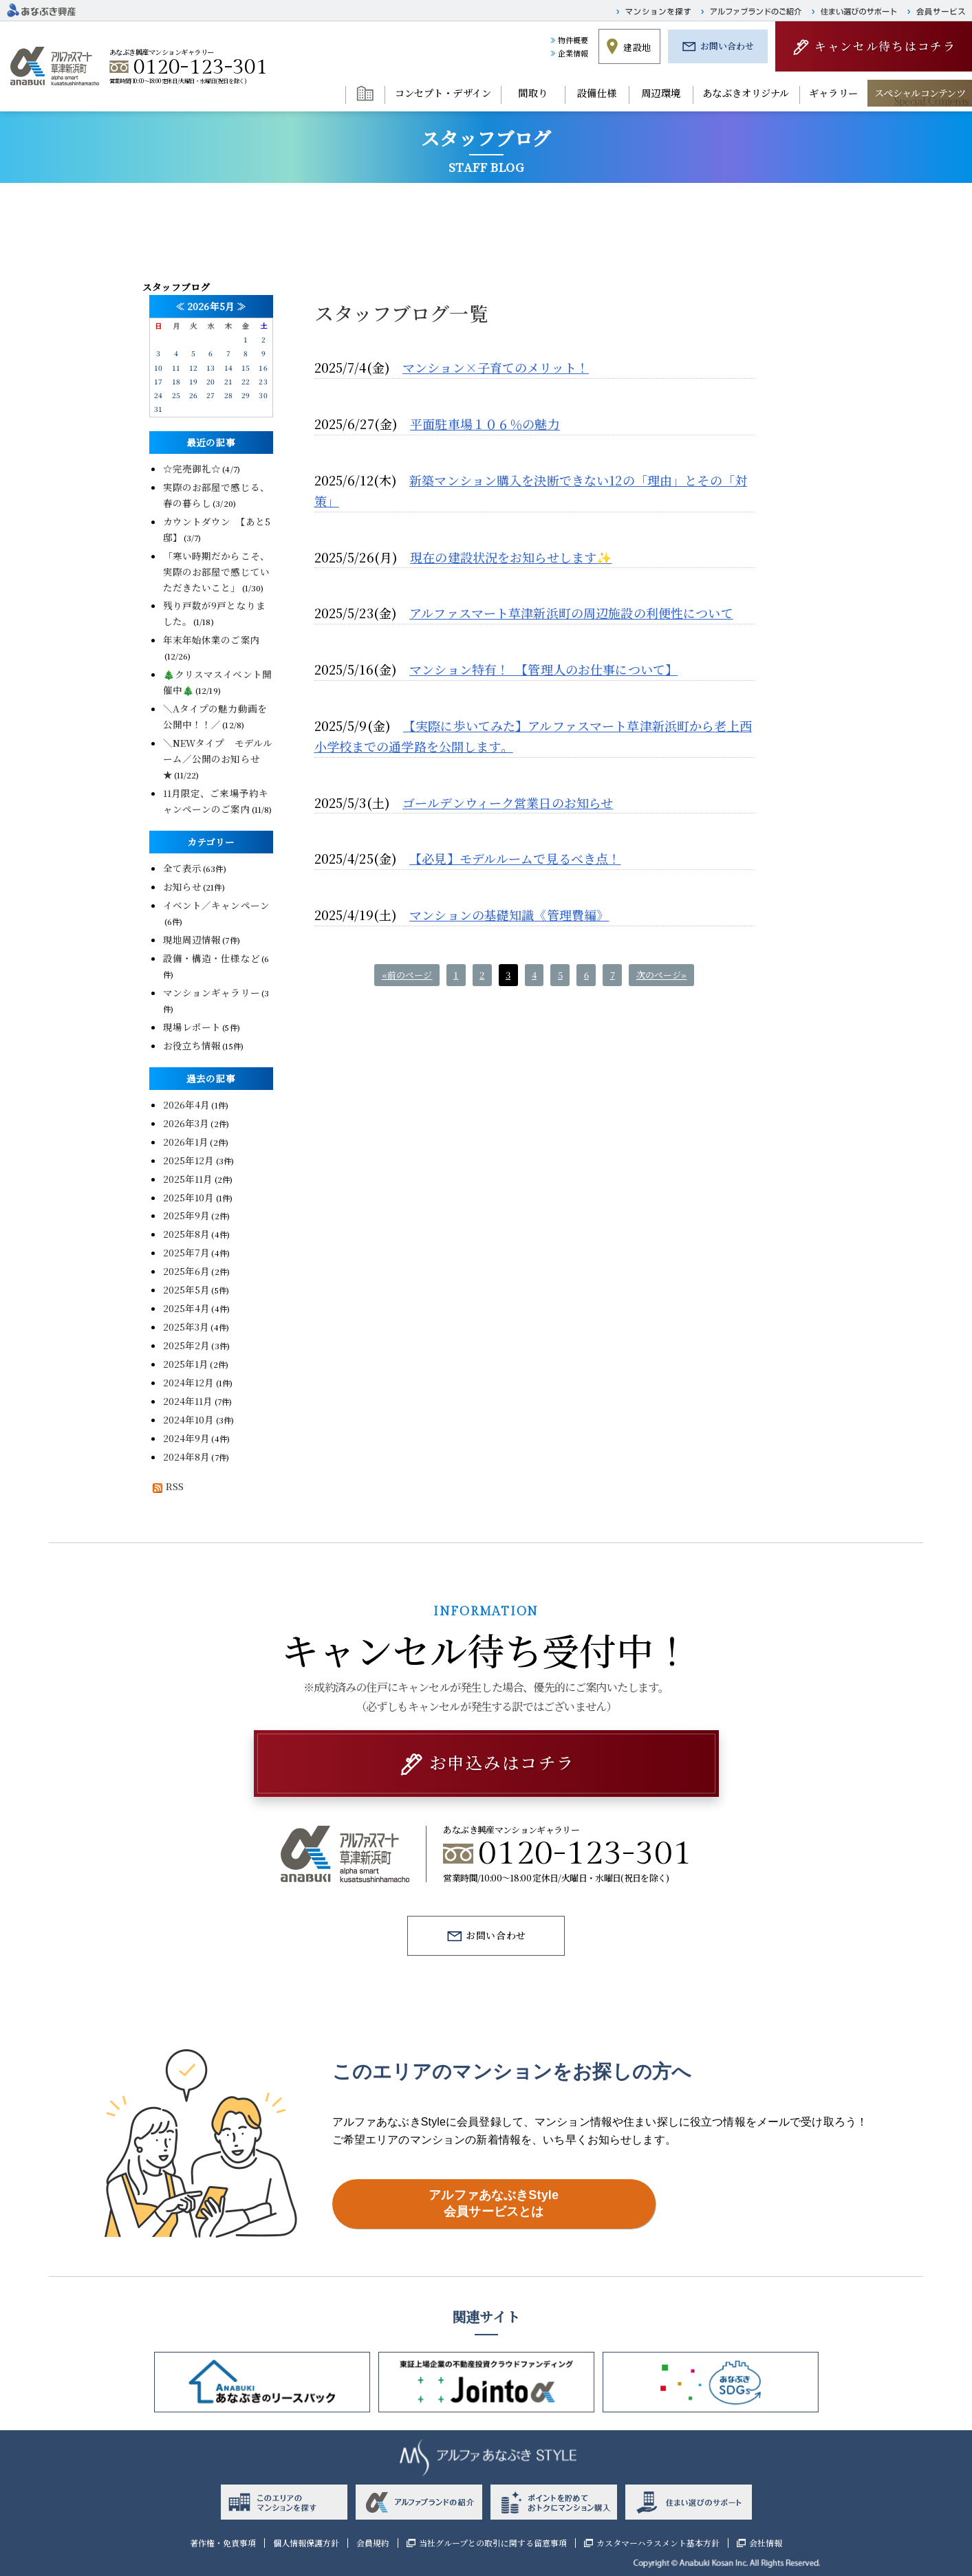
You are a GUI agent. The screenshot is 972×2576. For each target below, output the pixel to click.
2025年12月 (189, 1160)
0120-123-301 (200, 67)
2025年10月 (189, 1197)
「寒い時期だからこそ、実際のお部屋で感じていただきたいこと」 (216, 571)
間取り (532, 93)
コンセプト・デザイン (443, 93)
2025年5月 (186, 1289)
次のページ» (661, 974)
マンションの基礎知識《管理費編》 (509, 915)
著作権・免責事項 (223, 2543)
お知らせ (182, 886)
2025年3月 (186, 1326)
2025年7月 (186, 1252)
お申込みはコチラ (501, 1762)
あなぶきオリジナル (745, 93)
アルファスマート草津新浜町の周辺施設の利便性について (571, 613)
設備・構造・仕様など (211, 958)
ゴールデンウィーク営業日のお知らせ (507, 802)
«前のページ (407, 974)
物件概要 (573, 39)
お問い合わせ (727, 45)
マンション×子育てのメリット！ (495, 367)
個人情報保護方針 (306, 2543)
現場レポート (192, 1027)
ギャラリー (833, 93)
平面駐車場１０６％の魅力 (485, 424)
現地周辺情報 (192, 939)
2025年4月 (186, 1308)
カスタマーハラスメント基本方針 (658, 2543)
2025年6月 (186, 1271)
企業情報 (573, 52)
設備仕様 (596, 93)
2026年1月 (186, 1141)
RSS (166, 1486)
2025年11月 (188, 1179)
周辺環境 (660, 93)
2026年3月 (186, 1123)
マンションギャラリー (211, 992)
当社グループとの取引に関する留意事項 (493, 2543)
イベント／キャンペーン (216, 905)
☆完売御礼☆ (192, 468)
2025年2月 (186, 1345)
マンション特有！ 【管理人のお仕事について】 (543, 669)
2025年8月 (186, 1234)
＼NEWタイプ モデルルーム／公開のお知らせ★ (218, 758)
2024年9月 (186, 1438)
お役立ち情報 (192, 1045)
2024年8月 (186, 1456)
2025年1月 (186, 1364)
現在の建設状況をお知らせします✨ (511, 557)
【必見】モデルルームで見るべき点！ (514, 858)
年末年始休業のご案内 (211, 639)
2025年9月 (186, 1215)
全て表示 (182, 868)
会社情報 (765, 2543)
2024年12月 (189, 1382)
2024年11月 (188, 1401)
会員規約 (372, 2543)
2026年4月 (186, 1104)
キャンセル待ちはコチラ (885, 46)
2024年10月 (189, 1419)
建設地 (636, 47)
